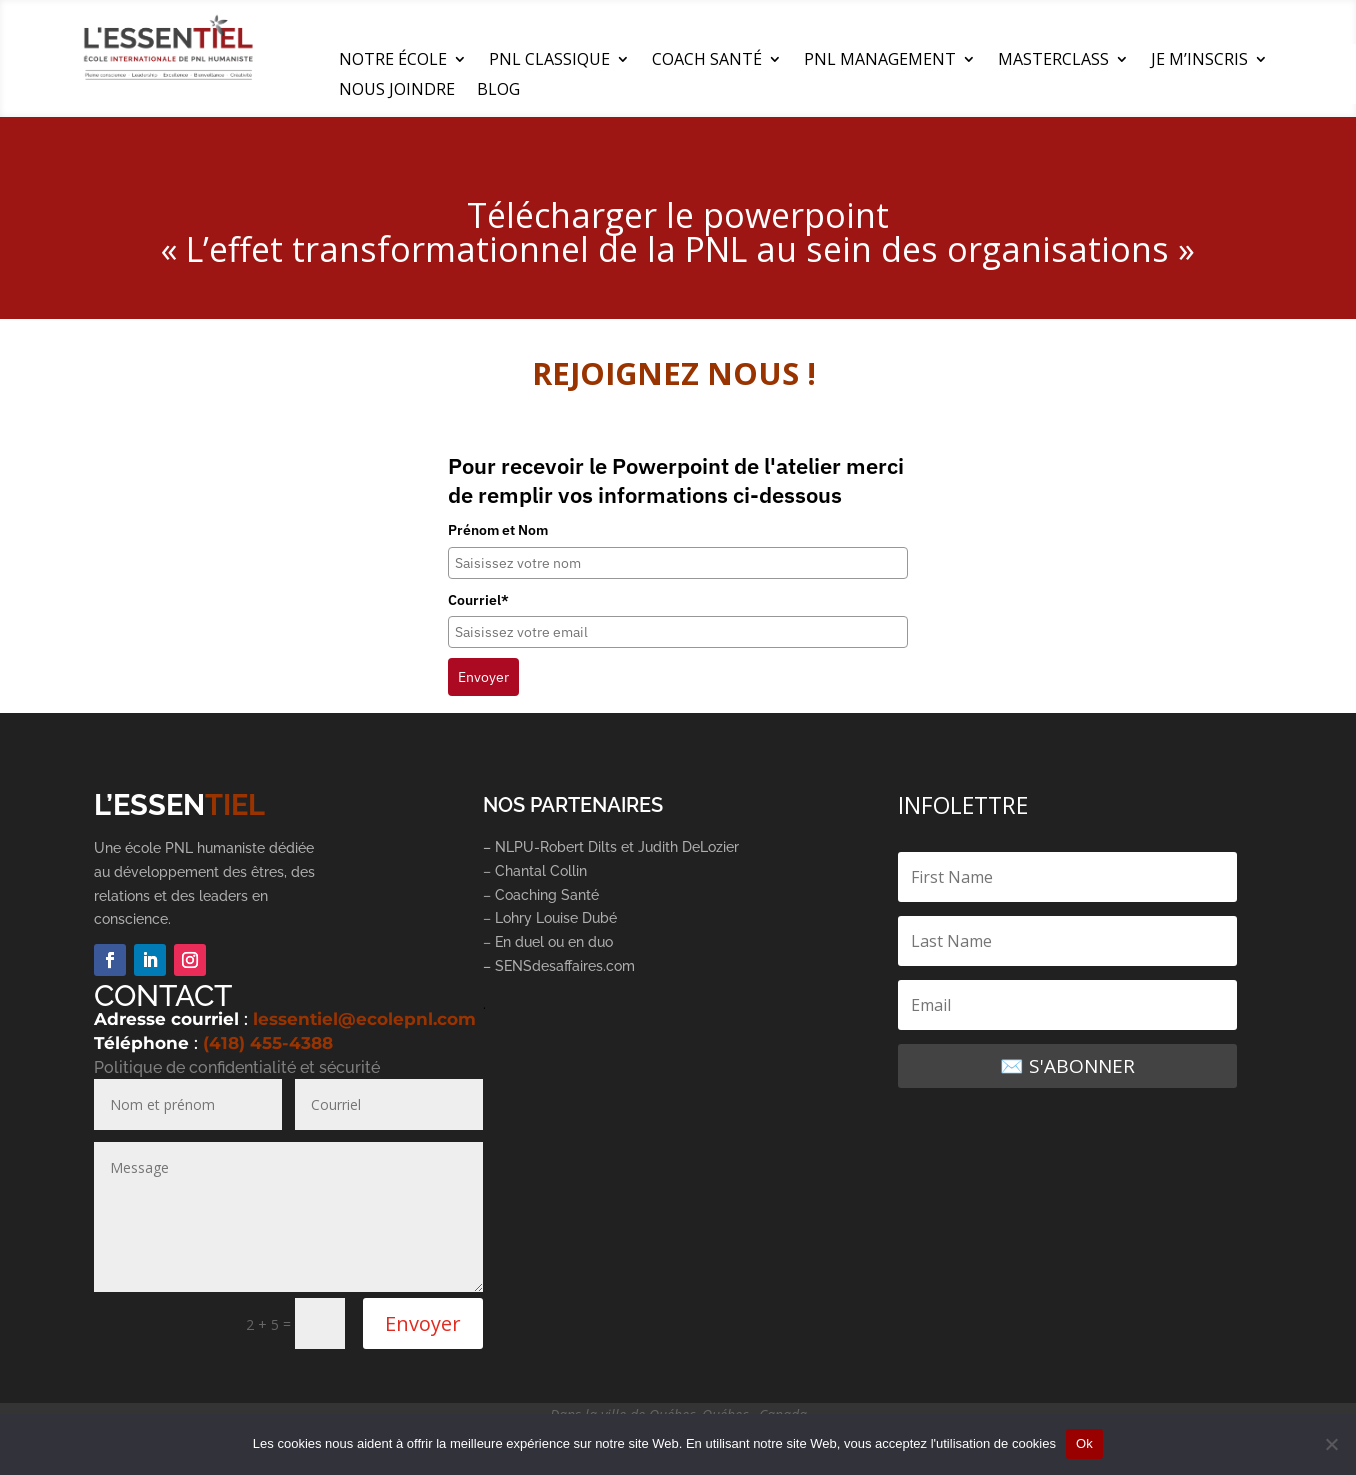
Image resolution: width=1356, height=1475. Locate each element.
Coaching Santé (549, 895)
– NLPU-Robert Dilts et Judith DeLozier (611, 847)
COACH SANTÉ (707, 61)
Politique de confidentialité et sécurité (237, 1067)
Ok (1084, 1443)
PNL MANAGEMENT (880, 61)
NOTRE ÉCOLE (393, 61)
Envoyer (483, 677)
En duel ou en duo (554, 942)
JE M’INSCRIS (1199, 61)
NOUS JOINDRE (397, 91)
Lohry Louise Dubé (556, 918)
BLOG (498, 91)
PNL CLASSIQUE (549, 61)
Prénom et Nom (498, 530)
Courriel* (478, 600)
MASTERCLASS (1053, 61)
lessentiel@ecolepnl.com (364, 1019)
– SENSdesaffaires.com (559, 966)
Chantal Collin (541, 871)
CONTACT (163, 995)
